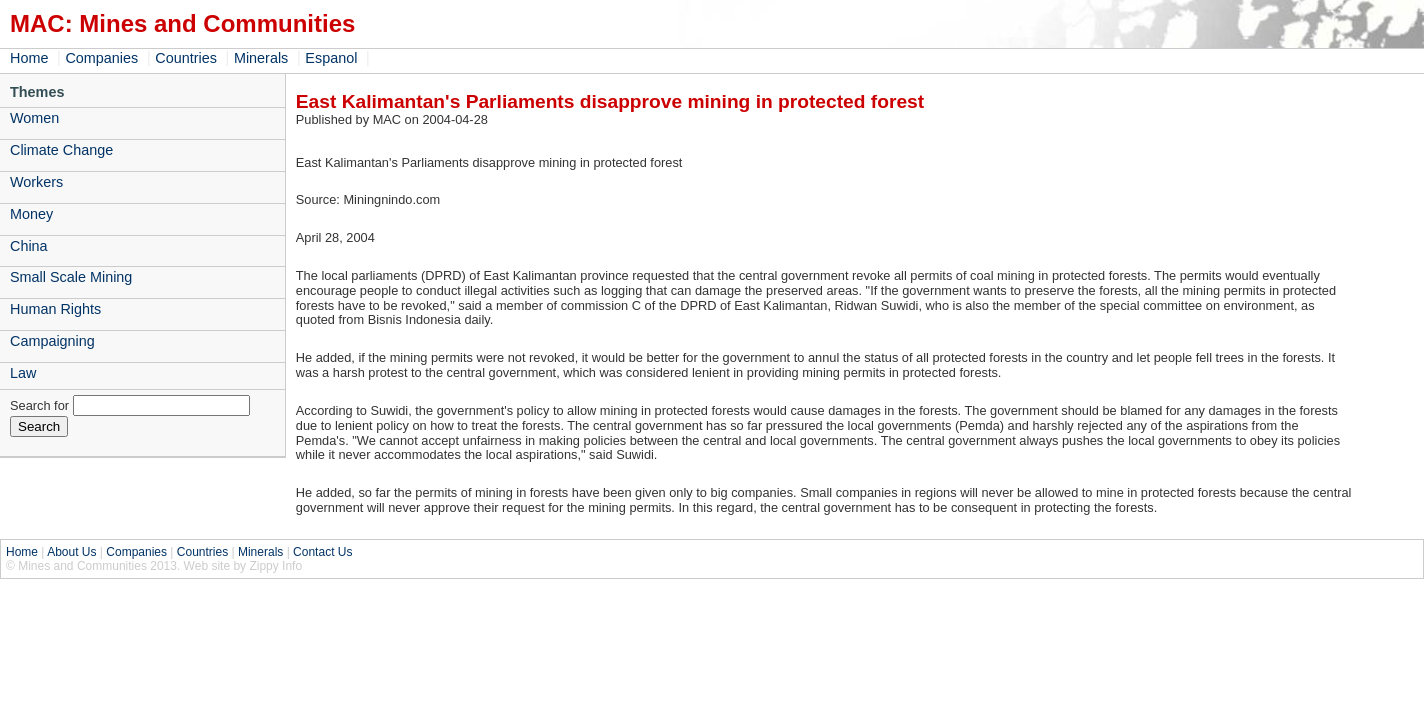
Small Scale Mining (71, 277)
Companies (101, 58)
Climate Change (61, 150)
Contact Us (322, 552)
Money (31, 214)
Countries (186, 58)
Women (34, 118)
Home (29, 58)
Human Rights (55, 309)
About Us (71, 552)
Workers (36, 182)
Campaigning (52, 341)
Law (23, 373)
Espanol (331, 58)
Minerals (261, 58)
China (29, 246)
